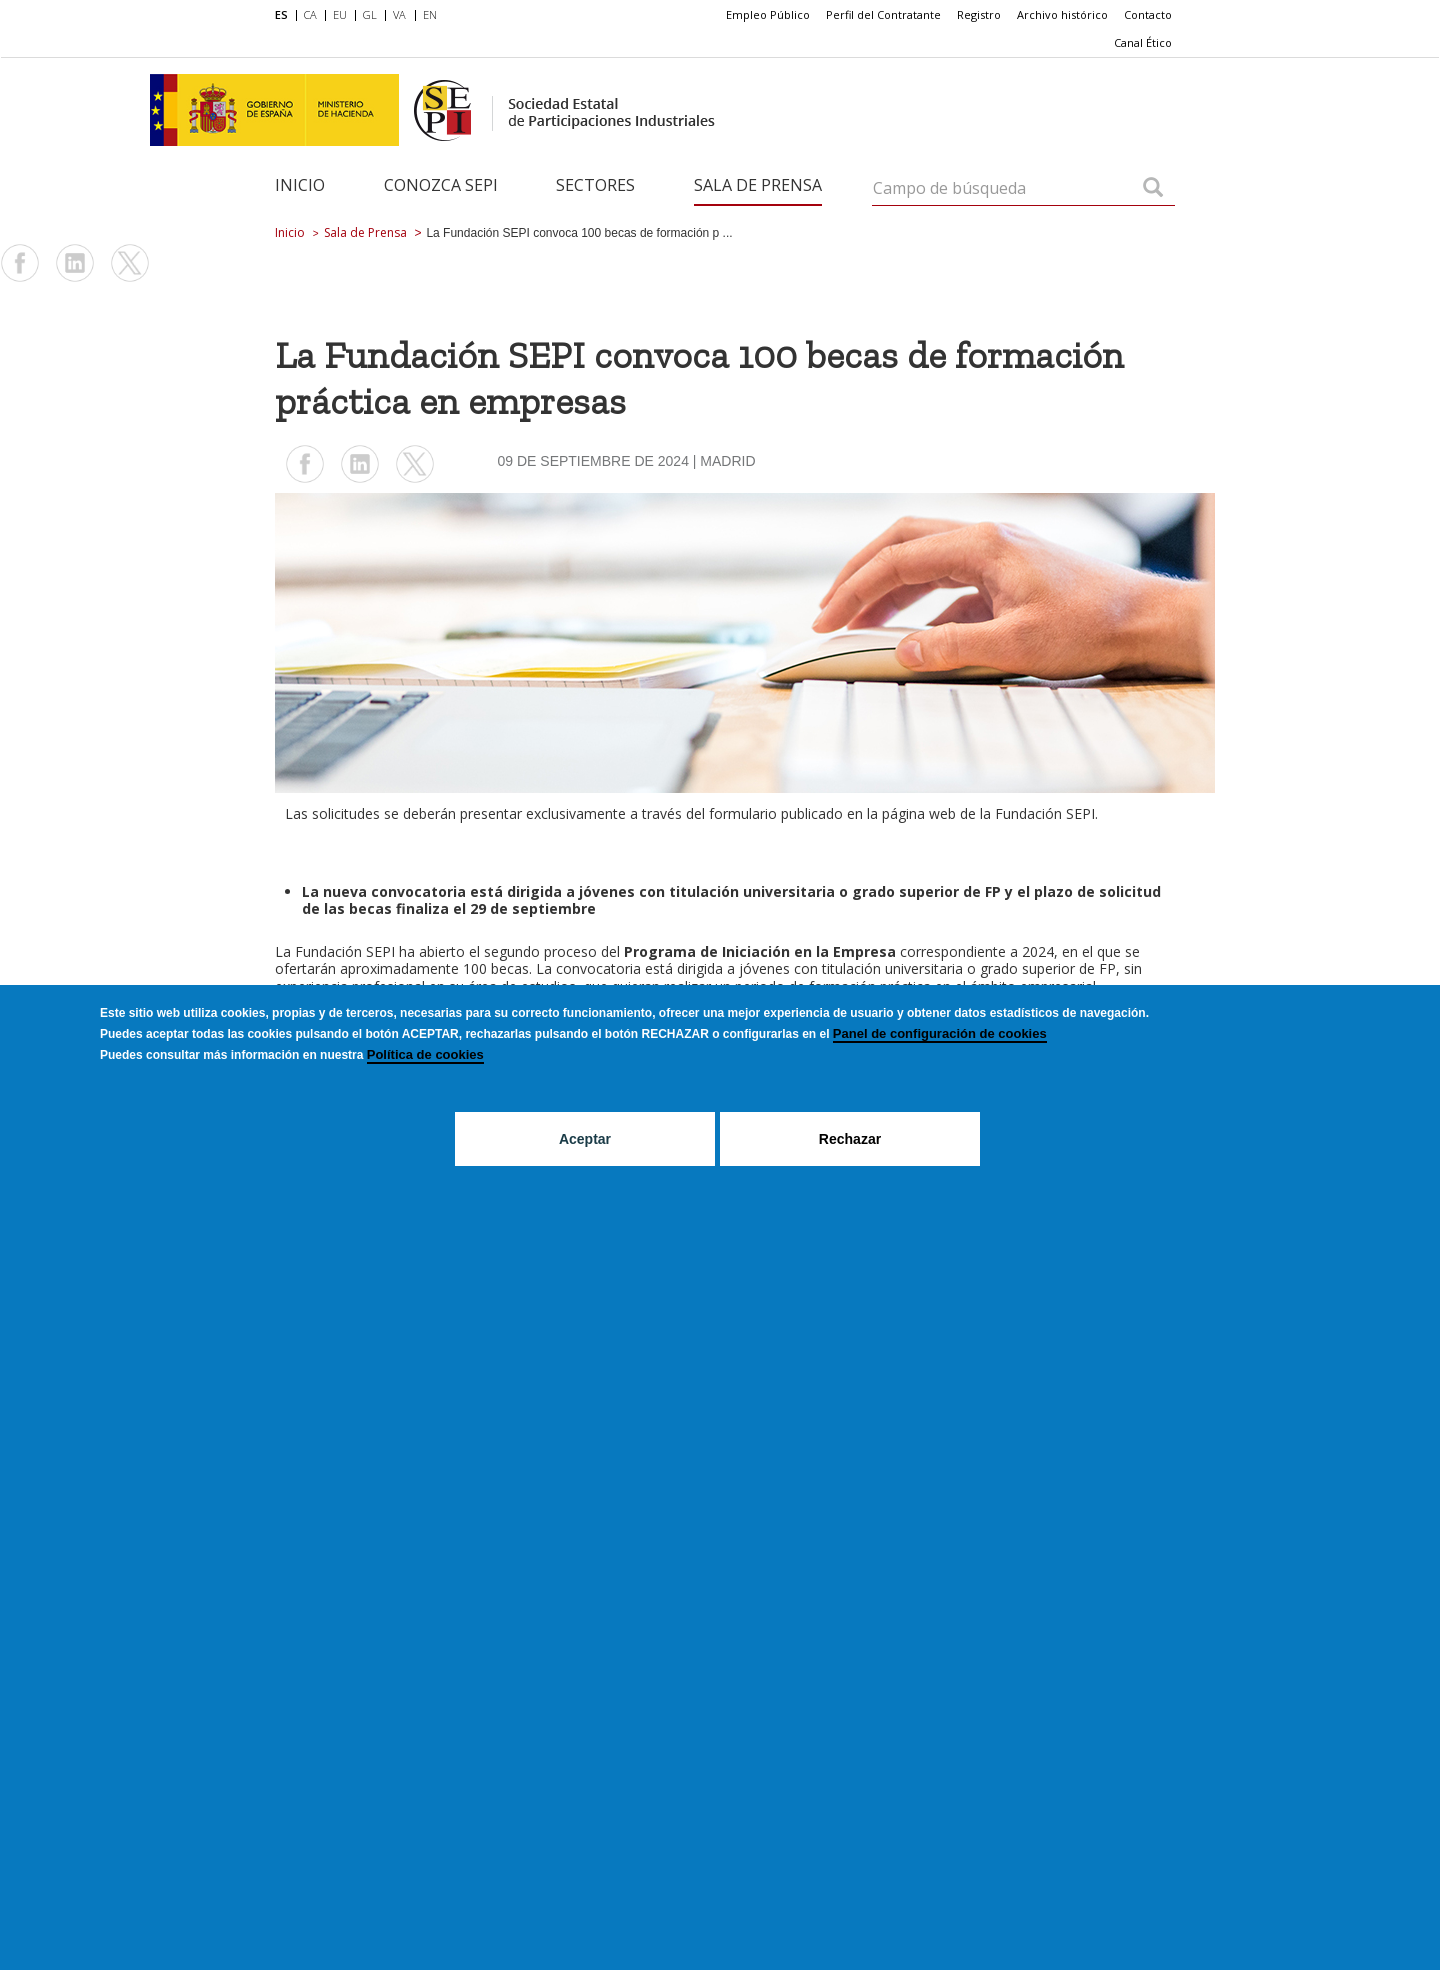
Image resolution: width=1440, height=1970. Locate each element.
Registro (979, 14)
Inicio (300, 185)
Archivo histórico (1062, 14)
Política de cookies (425, 1054)
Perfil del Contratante (883, 14)
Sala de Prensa (758, 185)
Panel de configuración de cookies (940, 1033)
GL (370, 14)
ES (281, 14)
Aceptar (585, 1139)
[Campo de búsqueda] (1153, 189)
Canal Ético (1143, 42)
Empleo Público (768, 14)
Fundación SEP (343, 951)
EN (430, 14)
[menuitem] (285, 16)
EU (340, 14)
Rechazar (850, 1139)
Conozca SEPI (441, 185)
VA (399, 14)
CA (310, 14)
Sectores (595, 185)
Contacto (1148, 14)
